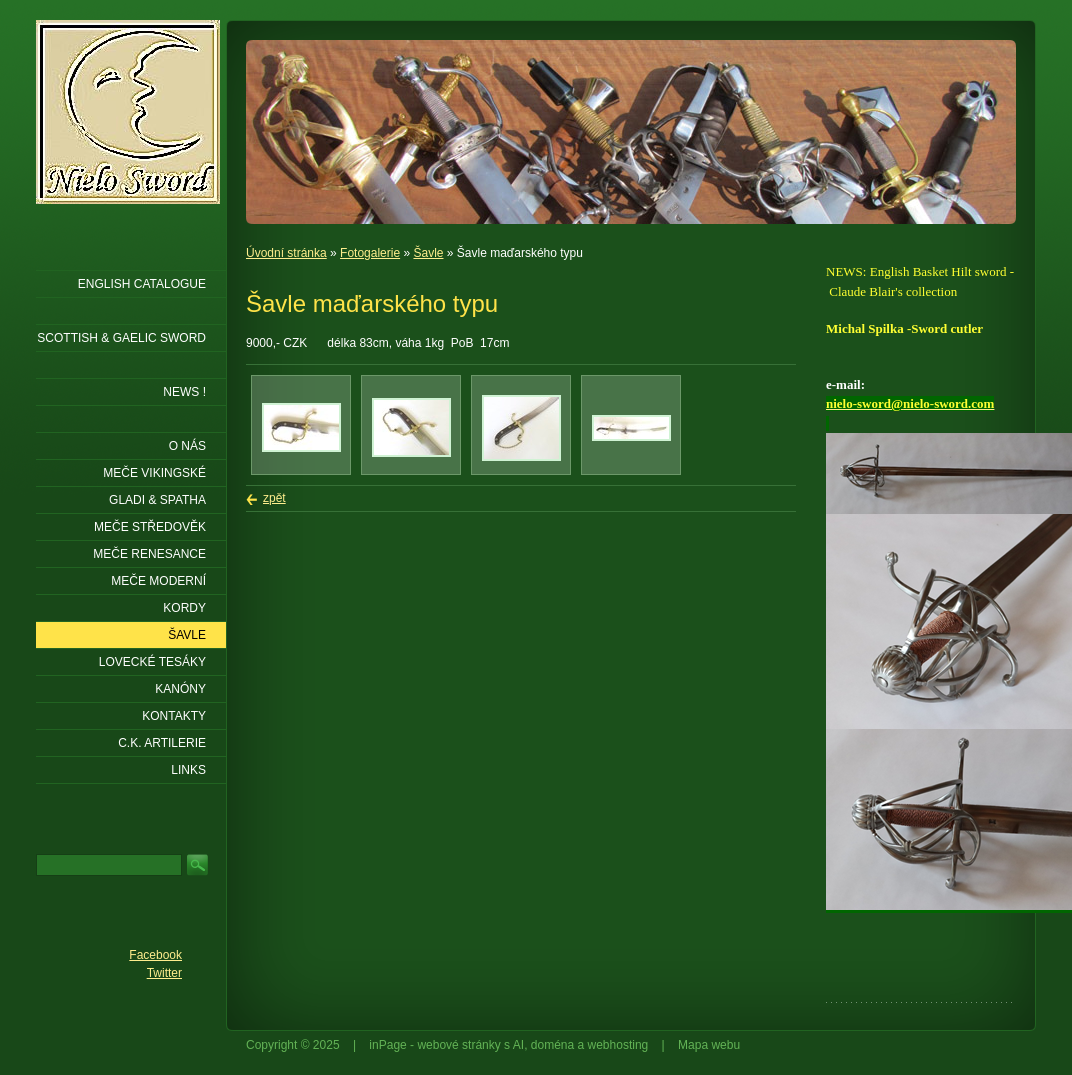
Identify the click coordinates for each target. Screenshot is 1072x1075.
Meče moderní (158, 581)
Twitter (164, 973)
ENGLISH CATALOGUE (142, 284)
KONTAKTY (174, 716)
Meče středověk (150, 527)
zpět (274, 498)
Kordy (184, 608)
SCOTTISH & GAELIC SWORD (121, 338)
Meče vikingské (154, 473)
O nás (187, 446)
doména (552, 1045)
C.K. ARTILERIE (162, 743)
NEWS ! (184, 392)
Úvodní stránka (286, 253)
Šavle (428, 253)
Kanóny (180, 689)
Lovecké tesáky (152, 662)
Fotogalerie (370, 253)
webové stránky (458, 1045)
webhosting (618, 1045)
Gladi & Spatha (157, 500)
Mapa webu (709, 1045)
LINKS (188, 770)
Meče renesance (149, 554)
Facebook (155, 955)
